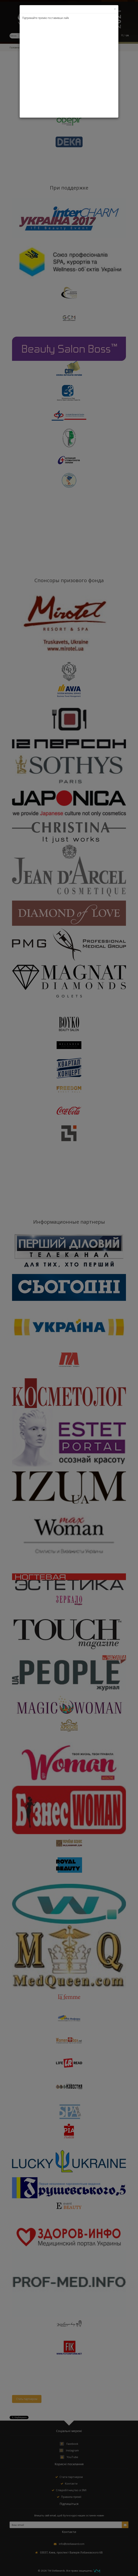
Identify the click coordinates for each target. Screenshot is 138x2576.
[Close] (115, 9)
